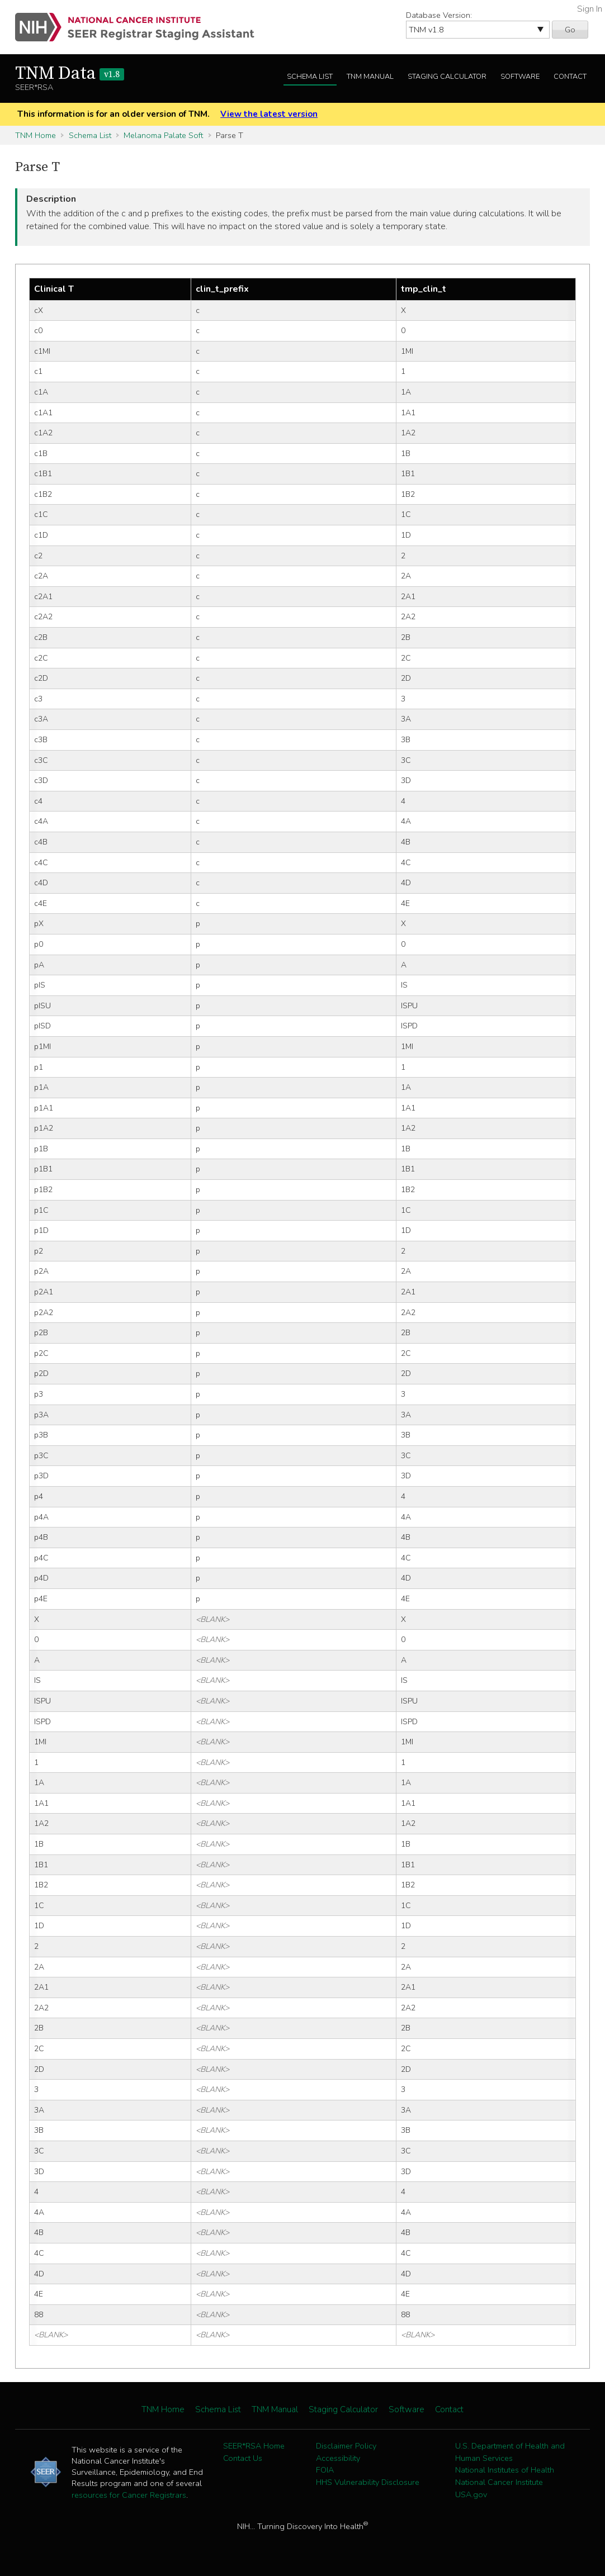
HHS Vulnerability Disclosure (367, 2482)
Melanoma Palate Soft (163, 135)
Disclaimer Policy (346, 2445)
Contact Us (242, 2458)
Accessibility (338, 2458)
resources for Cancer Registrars (129, 2495)
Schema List (310, 77)
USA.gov (471, 2494)
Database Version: (439, 15)
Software (520, 77)
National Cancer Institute (499, 2482)
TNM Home (35, 135)
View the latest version (269, 114)
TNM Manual (370, 77)
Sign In (589, 9)
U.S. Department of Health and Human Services (510, 2452)
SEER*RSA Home (254, 2445)
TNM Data (69, 74)
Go (570, 29)
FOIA (325, 2469)
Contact (570, 77)
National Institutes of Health (504, 2469)
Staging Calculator (447, 77)
